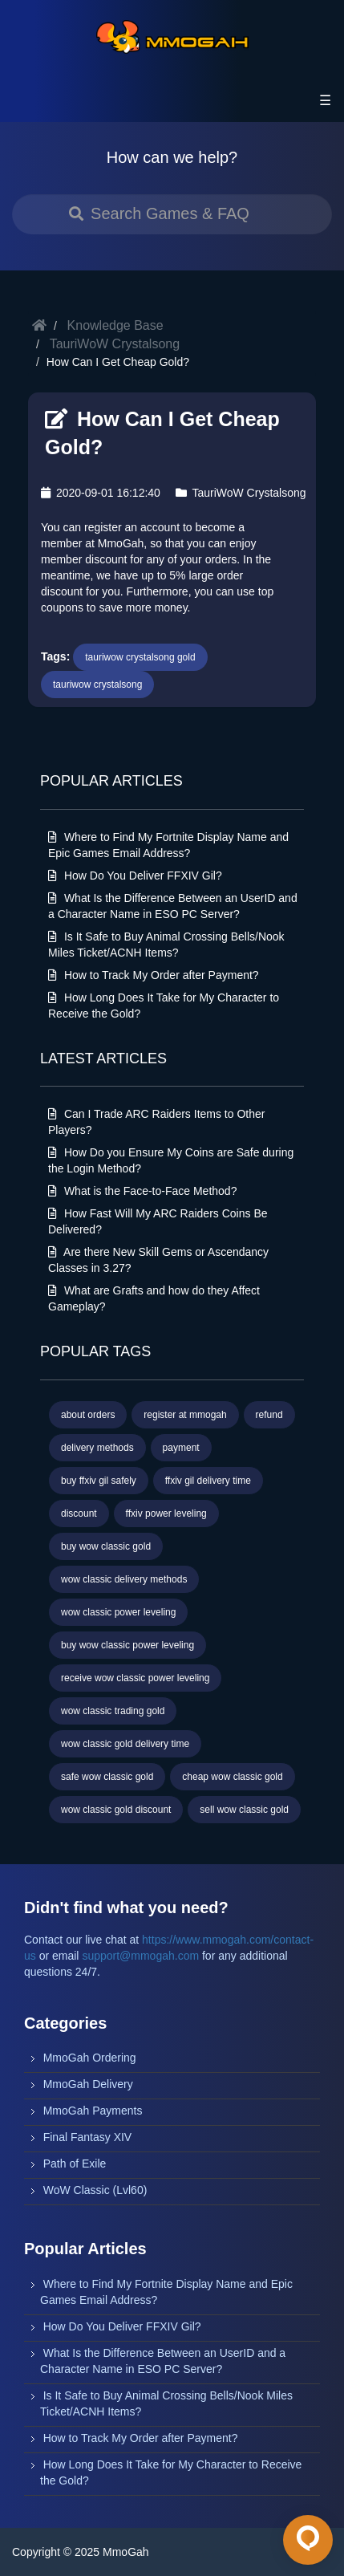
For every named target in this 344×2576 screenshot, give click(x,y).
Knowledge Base (115, 325)
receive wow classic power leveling (135, 1678)
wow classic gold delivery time (125, 1743)
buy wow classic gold (106, 1546)
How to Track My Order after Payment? (153, 975)
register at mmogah (185, 1414)
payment (181, 1447)
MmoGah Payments (93, 2110)
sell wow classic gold (244, 1809)
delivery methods (97, 1447)
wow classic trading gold (112, 1711)
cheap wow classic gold (232, 1776)
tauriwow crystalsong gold (140, 657)
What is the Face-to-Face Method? (142, 1190)
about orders (88, 1414)
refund (269, 1414)
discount (79, 1513)
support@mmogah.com (140, 1955)
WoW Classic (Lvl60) (95, 2190)
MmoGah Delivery (88, 2084)
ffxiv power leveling (166, 1513)
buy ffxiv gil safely (98, 1480)
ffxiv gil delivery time (208, 1480)
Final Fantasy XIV (87, 2137)
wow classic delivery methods (124, 1579)
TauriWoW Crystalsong (115, 344)
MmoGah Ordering (89, 2057)
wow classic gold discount (116, 1809)
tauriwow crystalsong (97, 684)
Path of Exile (75, 2163)
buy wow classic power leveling (127, 1645)
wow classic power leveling (118, 1612)
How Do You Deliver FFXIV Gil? (135, 875)
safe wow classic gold (107, 1776)
